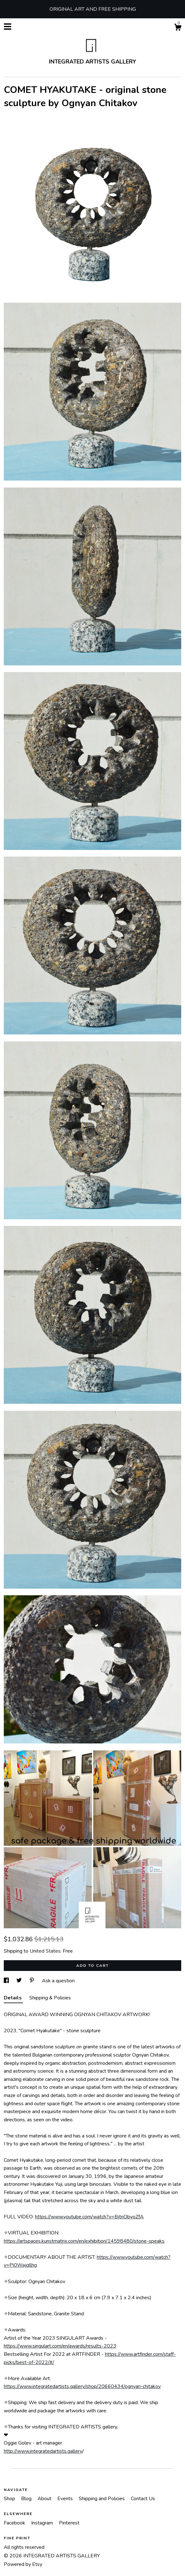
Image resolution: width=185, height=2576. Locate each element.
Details (13, 1997)
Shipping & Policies (50, 1997)
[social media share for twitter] (19, 1980)
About (45, 2498)
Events (65, 2498)
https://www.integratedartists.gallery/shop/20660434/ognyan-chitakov (82, 2386)
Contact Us (143, 2498)
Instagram (42, 2522)
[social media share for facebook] (7, 1980)
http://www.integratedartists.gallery (43, 2451)
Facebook (15, 2522)
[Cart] (177, 28)
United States (45, 1951)
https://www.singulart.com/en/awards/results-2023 (60, 2346)
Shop (10, 2498)
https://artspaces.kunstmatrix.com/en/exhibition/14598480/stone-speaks (84, 2241)
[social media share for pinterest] (32, 1980)
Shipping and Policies (102, 2498)
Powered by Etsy (23, 2564)
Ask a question (58, 1980)
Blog (27, 2498)
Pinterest (69, 2522)
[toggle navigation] (7, 26)
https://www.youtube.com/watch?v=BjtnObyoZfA (89, 2216)
